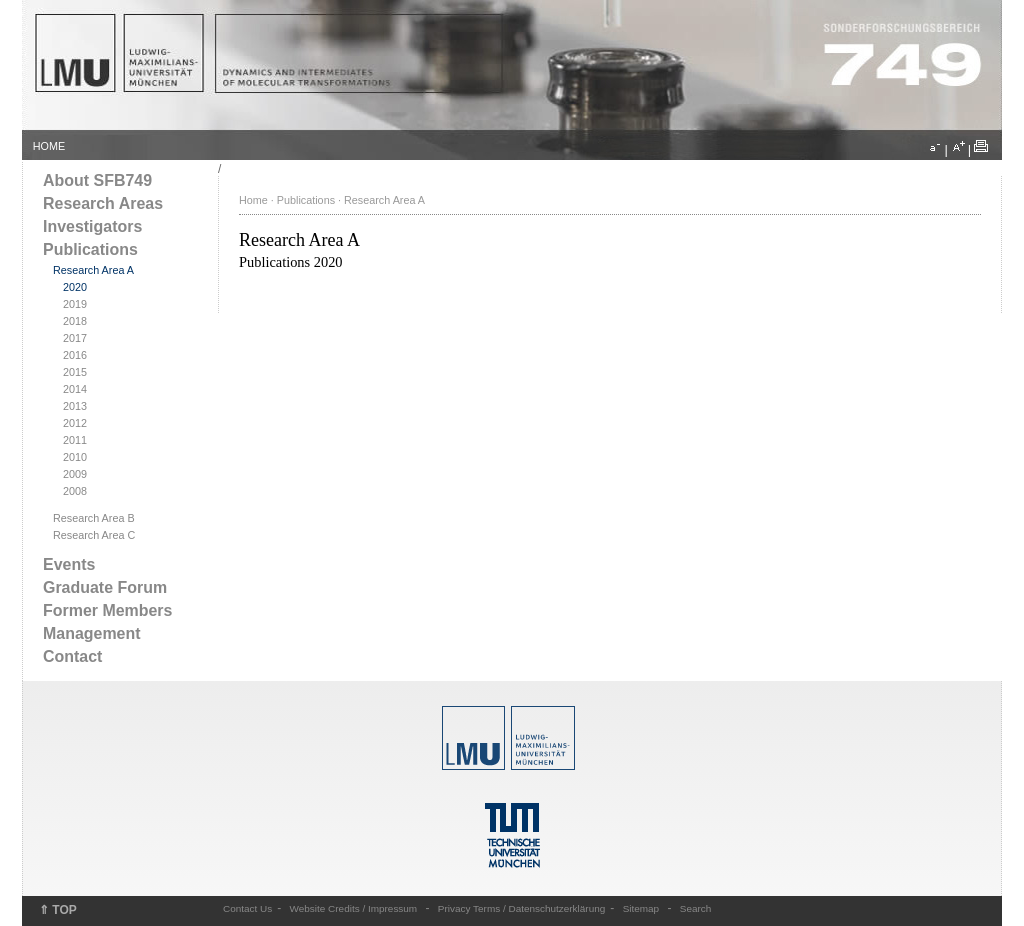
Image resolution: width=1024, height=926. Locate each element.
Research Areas (103, 203)
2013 (75, 406)
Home (253, 200)
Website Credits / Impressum (354, 908)
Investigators (92, 226)
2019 (75, 304)
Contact (72, 656)
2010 (75, 457)
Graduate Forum (105, 587)
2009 (75, 474)
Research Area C (94, 535)
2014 (75, 389)
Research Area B (94, 518)
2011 (75, 440)
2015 (75, 372)
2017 (75, 338)
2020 (75, 287)
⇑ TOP (58, 910)
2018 (75, 321)
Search (696, 908)
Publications (90, 249)
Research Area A (93, 270)
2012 (75, 423)
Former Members (107, 610)
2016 (75, 355)
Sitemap (641, 908)
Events (69, 564)
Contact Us (247, 908)
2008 (75, 491)
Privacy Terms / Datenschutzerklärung (521, 908)
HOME (49, 146)
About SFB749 (97, 180)
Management (92, 633)
